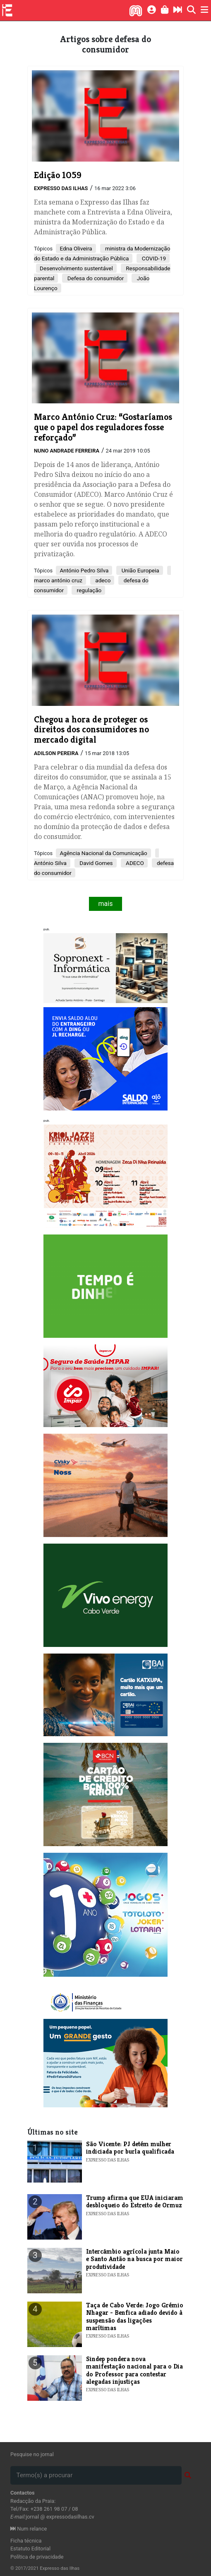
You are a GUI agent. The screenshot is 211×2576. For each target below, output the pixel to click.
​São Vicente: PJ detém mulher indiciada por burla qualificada (130, 2148)
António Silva (50, 863)
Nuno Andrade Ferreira (66, 451)
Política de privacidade (37, 2557)
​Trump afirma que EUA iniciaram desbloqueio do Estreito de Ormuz (134, 2201)
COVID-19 (153, 258)
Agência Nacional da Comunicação (103, 853)
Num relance (28, 2529)
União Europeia (139, 570)
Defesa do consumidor (95, 278)
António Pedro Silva (84, 570)
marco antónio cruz (58, 580)
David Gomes (95, 863)
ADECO (134, 863)
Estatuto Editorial (30, 2548)
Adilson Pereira (56, 753)
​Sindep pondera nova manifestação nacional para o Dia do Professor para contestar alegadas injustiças (134, 2370)
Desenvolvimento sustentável (76, 268)
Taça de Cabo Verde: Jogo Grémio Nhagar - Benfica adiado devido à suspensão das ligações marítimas (134, 2316)
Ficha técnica (26, 2541)
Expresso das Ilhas (61, 188)
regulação (88, 590)
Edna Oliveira (76, 248)
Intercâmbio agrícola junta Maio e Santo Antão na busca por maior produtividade (134, 2259)
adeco (102, 580)
